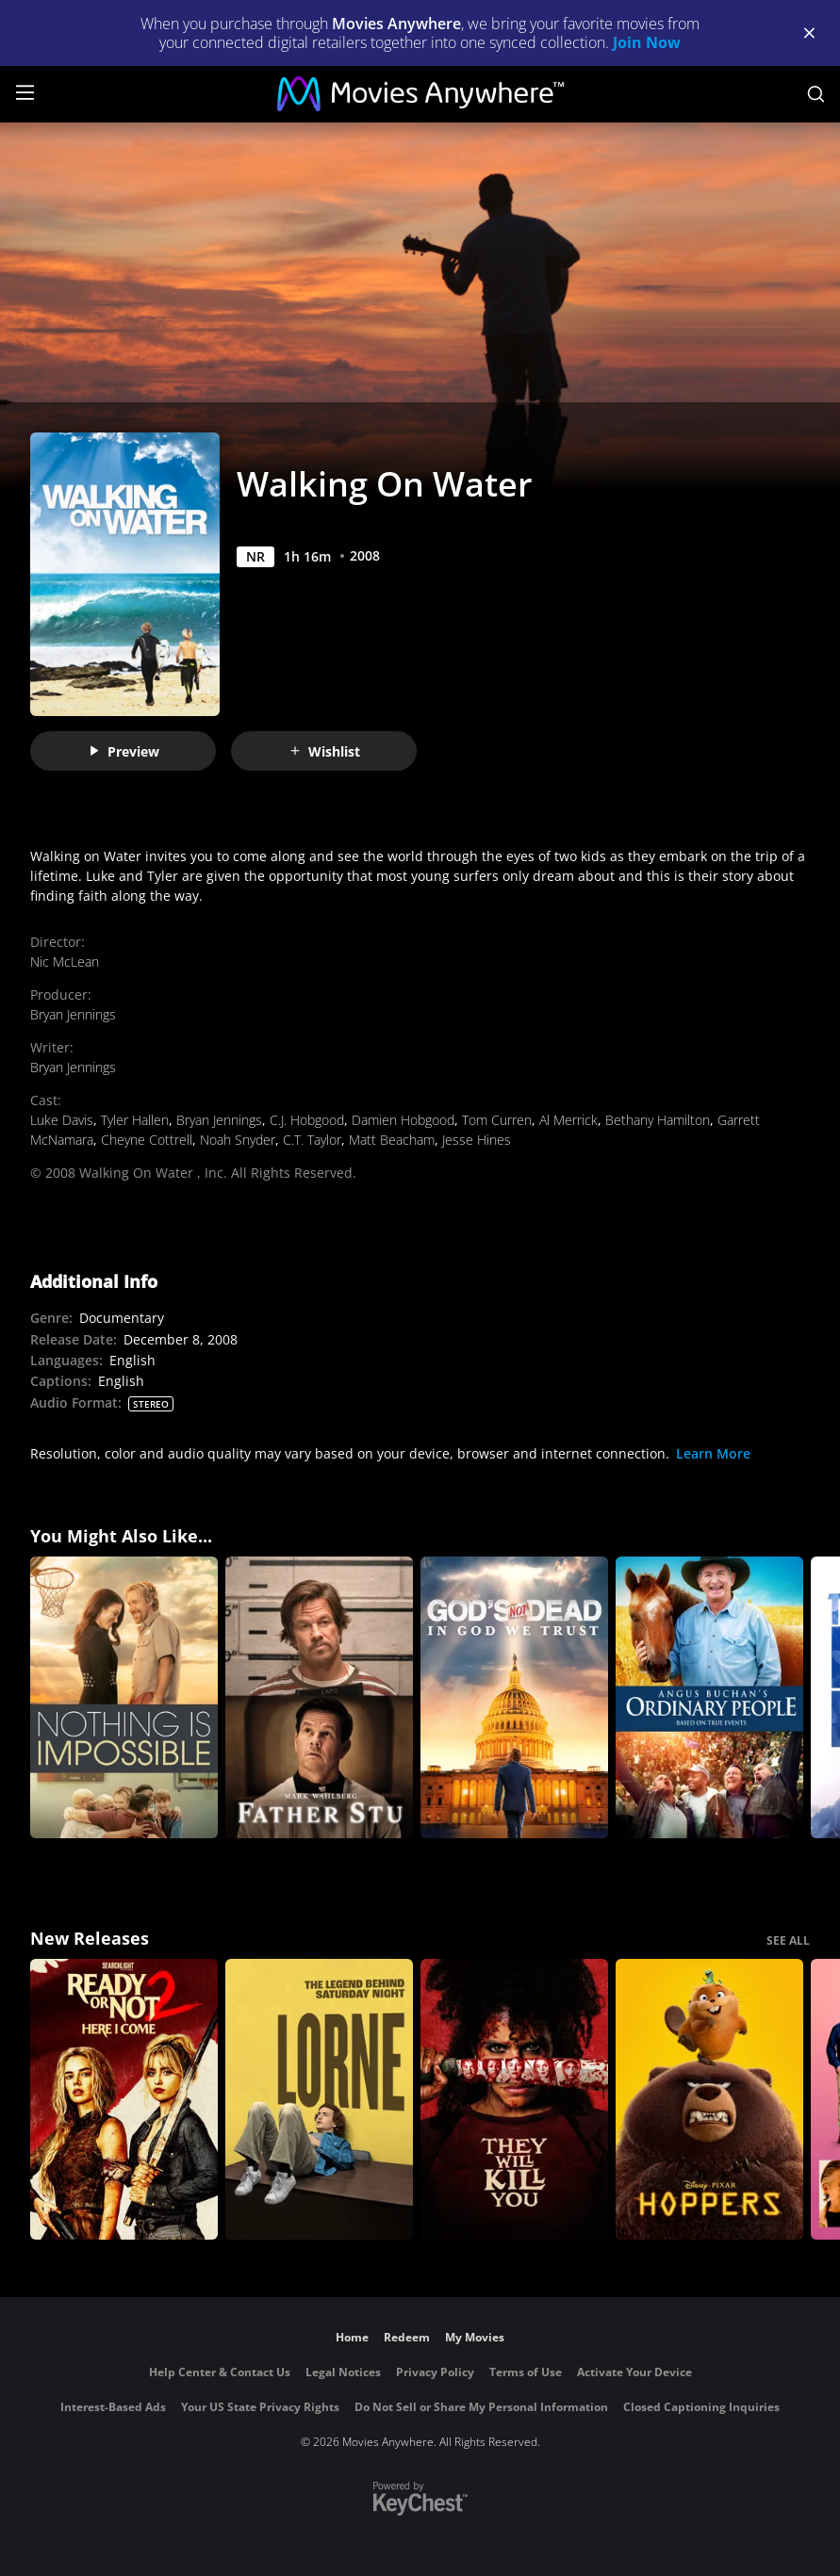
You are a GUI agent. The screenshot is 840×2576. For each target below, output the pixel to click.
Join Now (647, 42)
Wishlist (324, 751)
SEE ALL (788, 1940)
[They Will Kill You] (514, 2100)
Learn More (713, 1453)
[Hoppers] (709, 2100)
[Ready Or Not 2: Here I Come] (124, 2100)
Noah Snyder (237, 1140)
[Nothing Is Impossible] (124, 1697)
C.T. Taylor (312, 1140)
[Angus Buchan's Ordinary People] (709, 1697)
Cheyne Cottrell (146, 1140)
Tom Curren (497, 1120)
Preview (123, 751)
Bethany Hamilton (657, 1120)
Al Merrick (568, 1120)
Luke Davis (61, 1120)
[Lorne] (319, 2100)
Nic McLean (64, 961)
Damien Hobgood (403, 1120)
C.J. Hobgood (307, 1120)
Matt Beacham (392, 1140)
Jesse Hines (476, 1140)
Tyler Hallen (135, 1120)
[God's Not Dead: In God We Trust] (514, 1697)
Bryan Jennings (73, 1014)
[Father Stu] (319, 1697)
